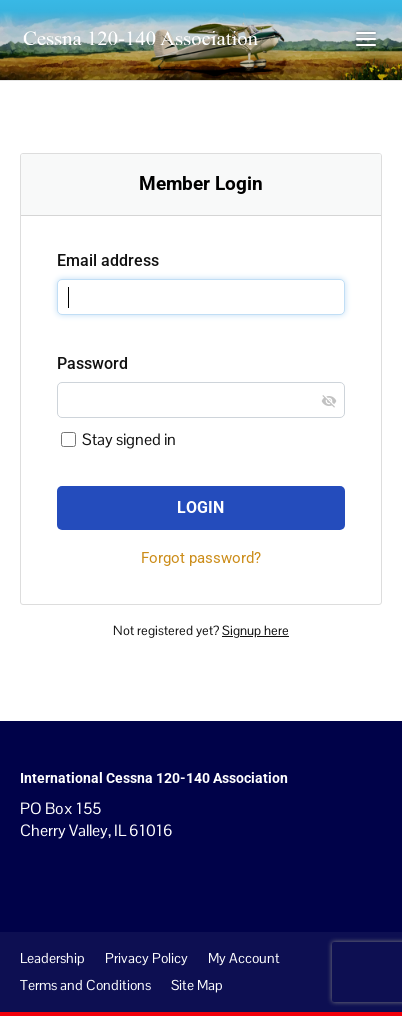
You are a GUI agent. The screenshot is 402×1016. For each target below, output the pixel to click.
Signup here (255, 630)
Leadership (52, 958)
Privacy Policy (146, 958)
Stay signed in (118, 439)
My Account (244, 958)
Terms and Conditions (85, 985)
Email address (108, 260)
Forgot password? (201, 558)
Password (92, 363)
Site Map (197, 985)
